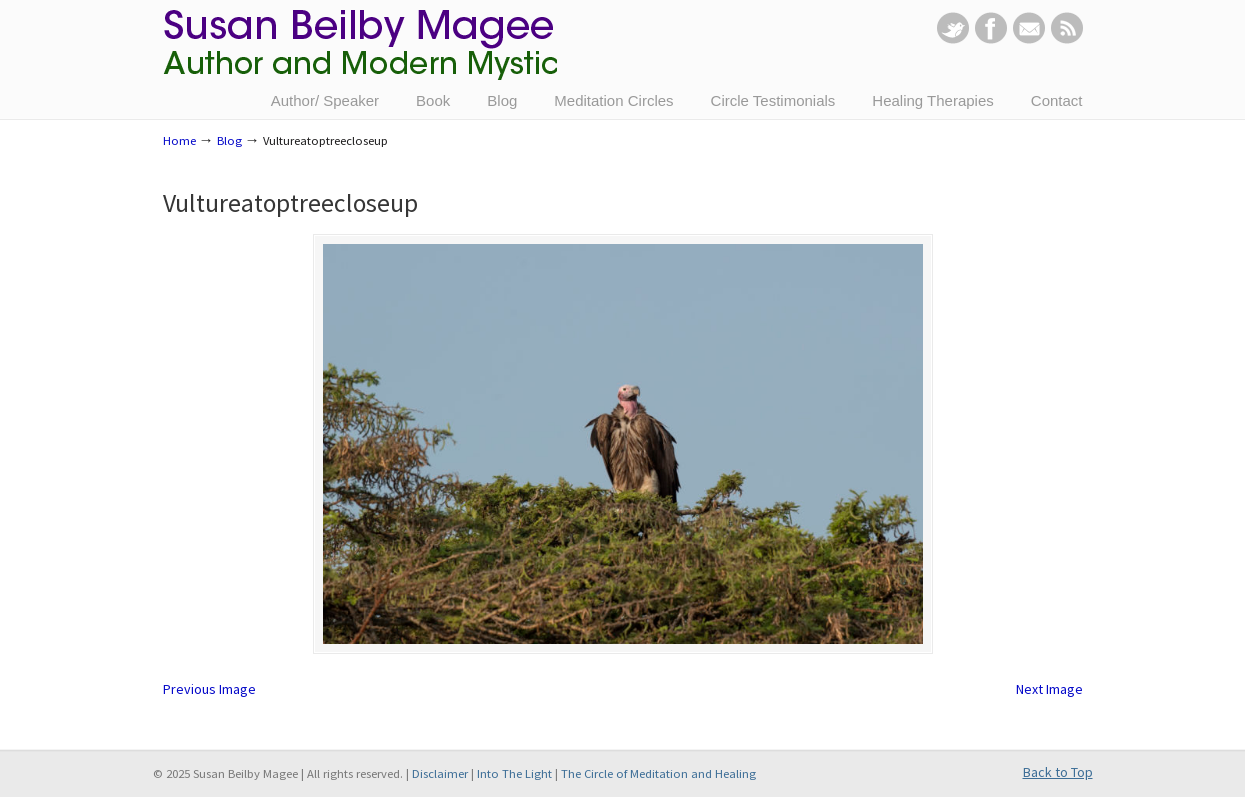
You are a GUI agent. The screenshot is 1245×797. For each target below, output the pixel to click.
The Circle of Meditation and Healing (658, 773)
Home (179, 140)
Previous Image (209, 689)
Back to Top (1058, 772)
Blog (229, 140)
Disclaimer (440, 773)
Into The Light (514, 773)
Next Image (1049, 689)
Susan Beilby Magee (360, 55)
